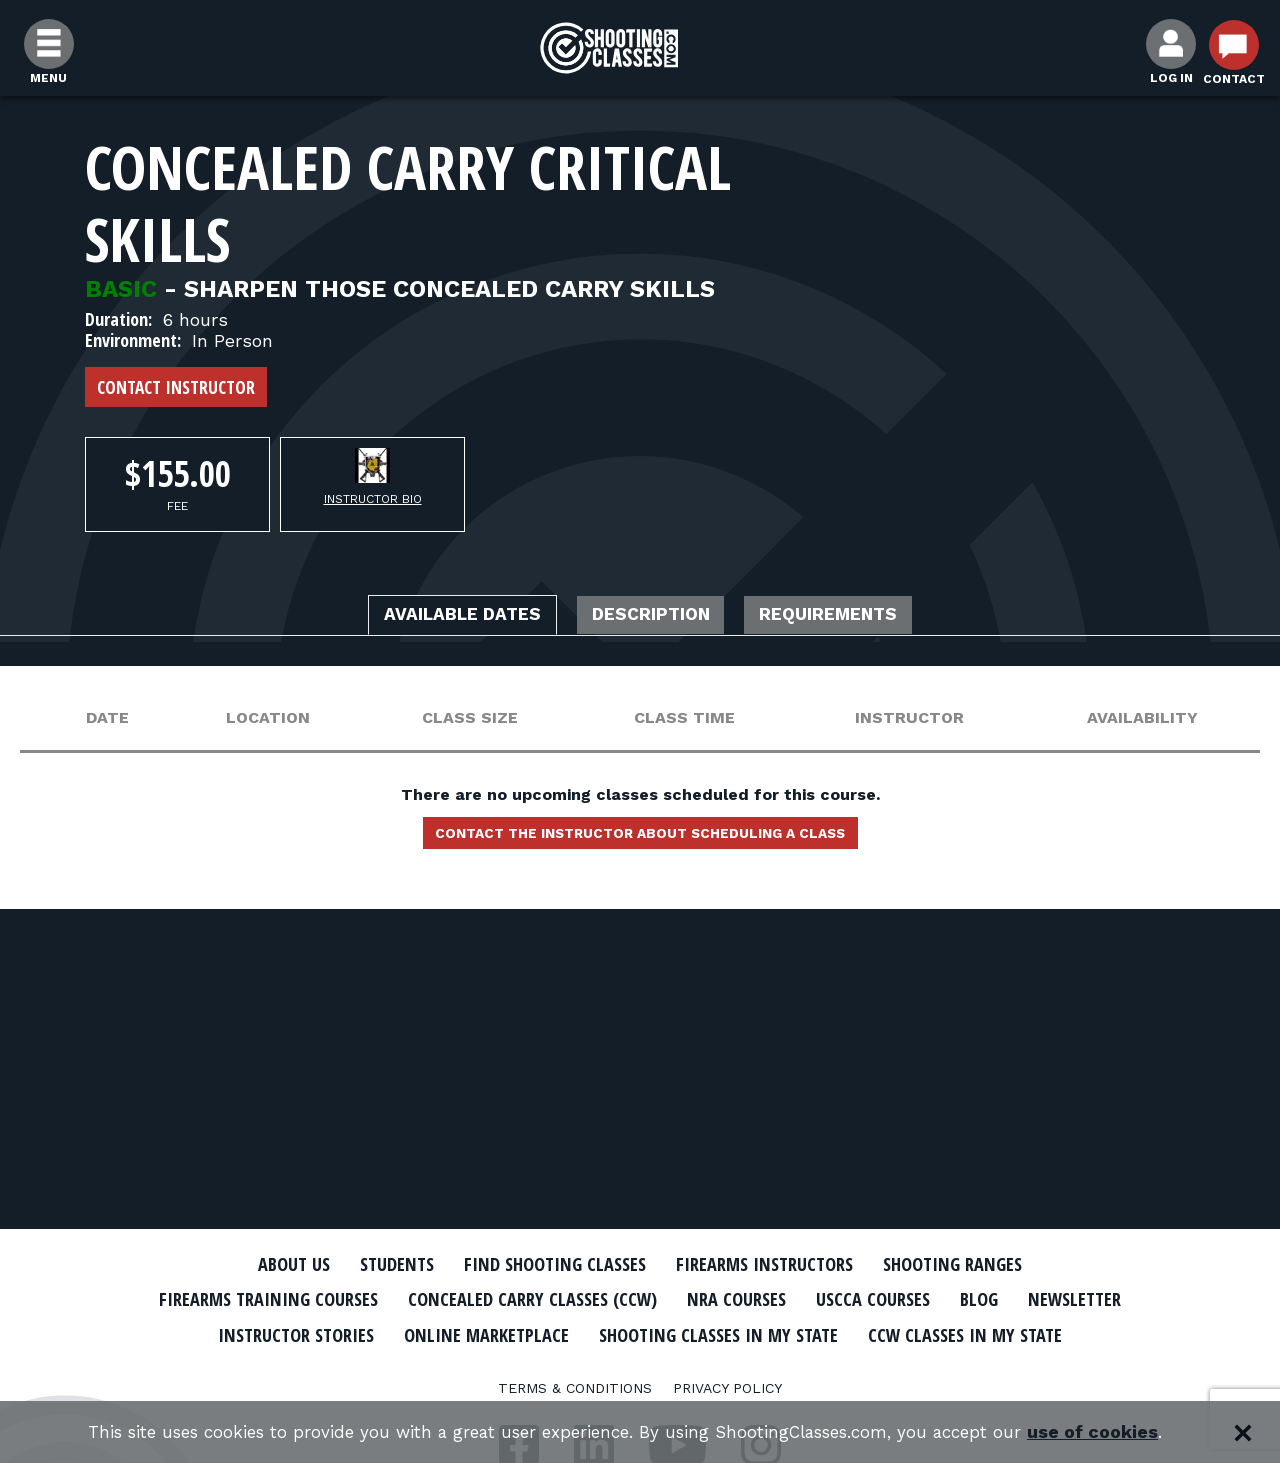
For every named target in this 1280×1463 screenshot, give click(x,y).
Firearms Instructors (776, 1264)
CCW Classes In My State (640, 1368)
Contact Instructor (176, 387)
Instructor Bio (373, 499)
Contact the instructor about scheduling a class (640, 839)
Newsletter (280, 1333)
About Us (257, 1264)
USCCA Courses (964, 1299)
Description (653, 617)
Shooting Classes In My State (918, 1333)
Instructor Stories (452, 1333)
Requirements (858, 617)
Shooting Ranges (985, 1264)
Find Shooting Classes (545, 1264)
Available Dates (435, 617)
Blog (1080, 1299)
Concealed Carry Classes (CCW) (592, 1299)
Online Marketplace (662, 1333)
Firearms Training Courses (301, 1299)
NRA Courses (816, 1299)
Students (370, 1264)
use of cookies (1120, 1432)
